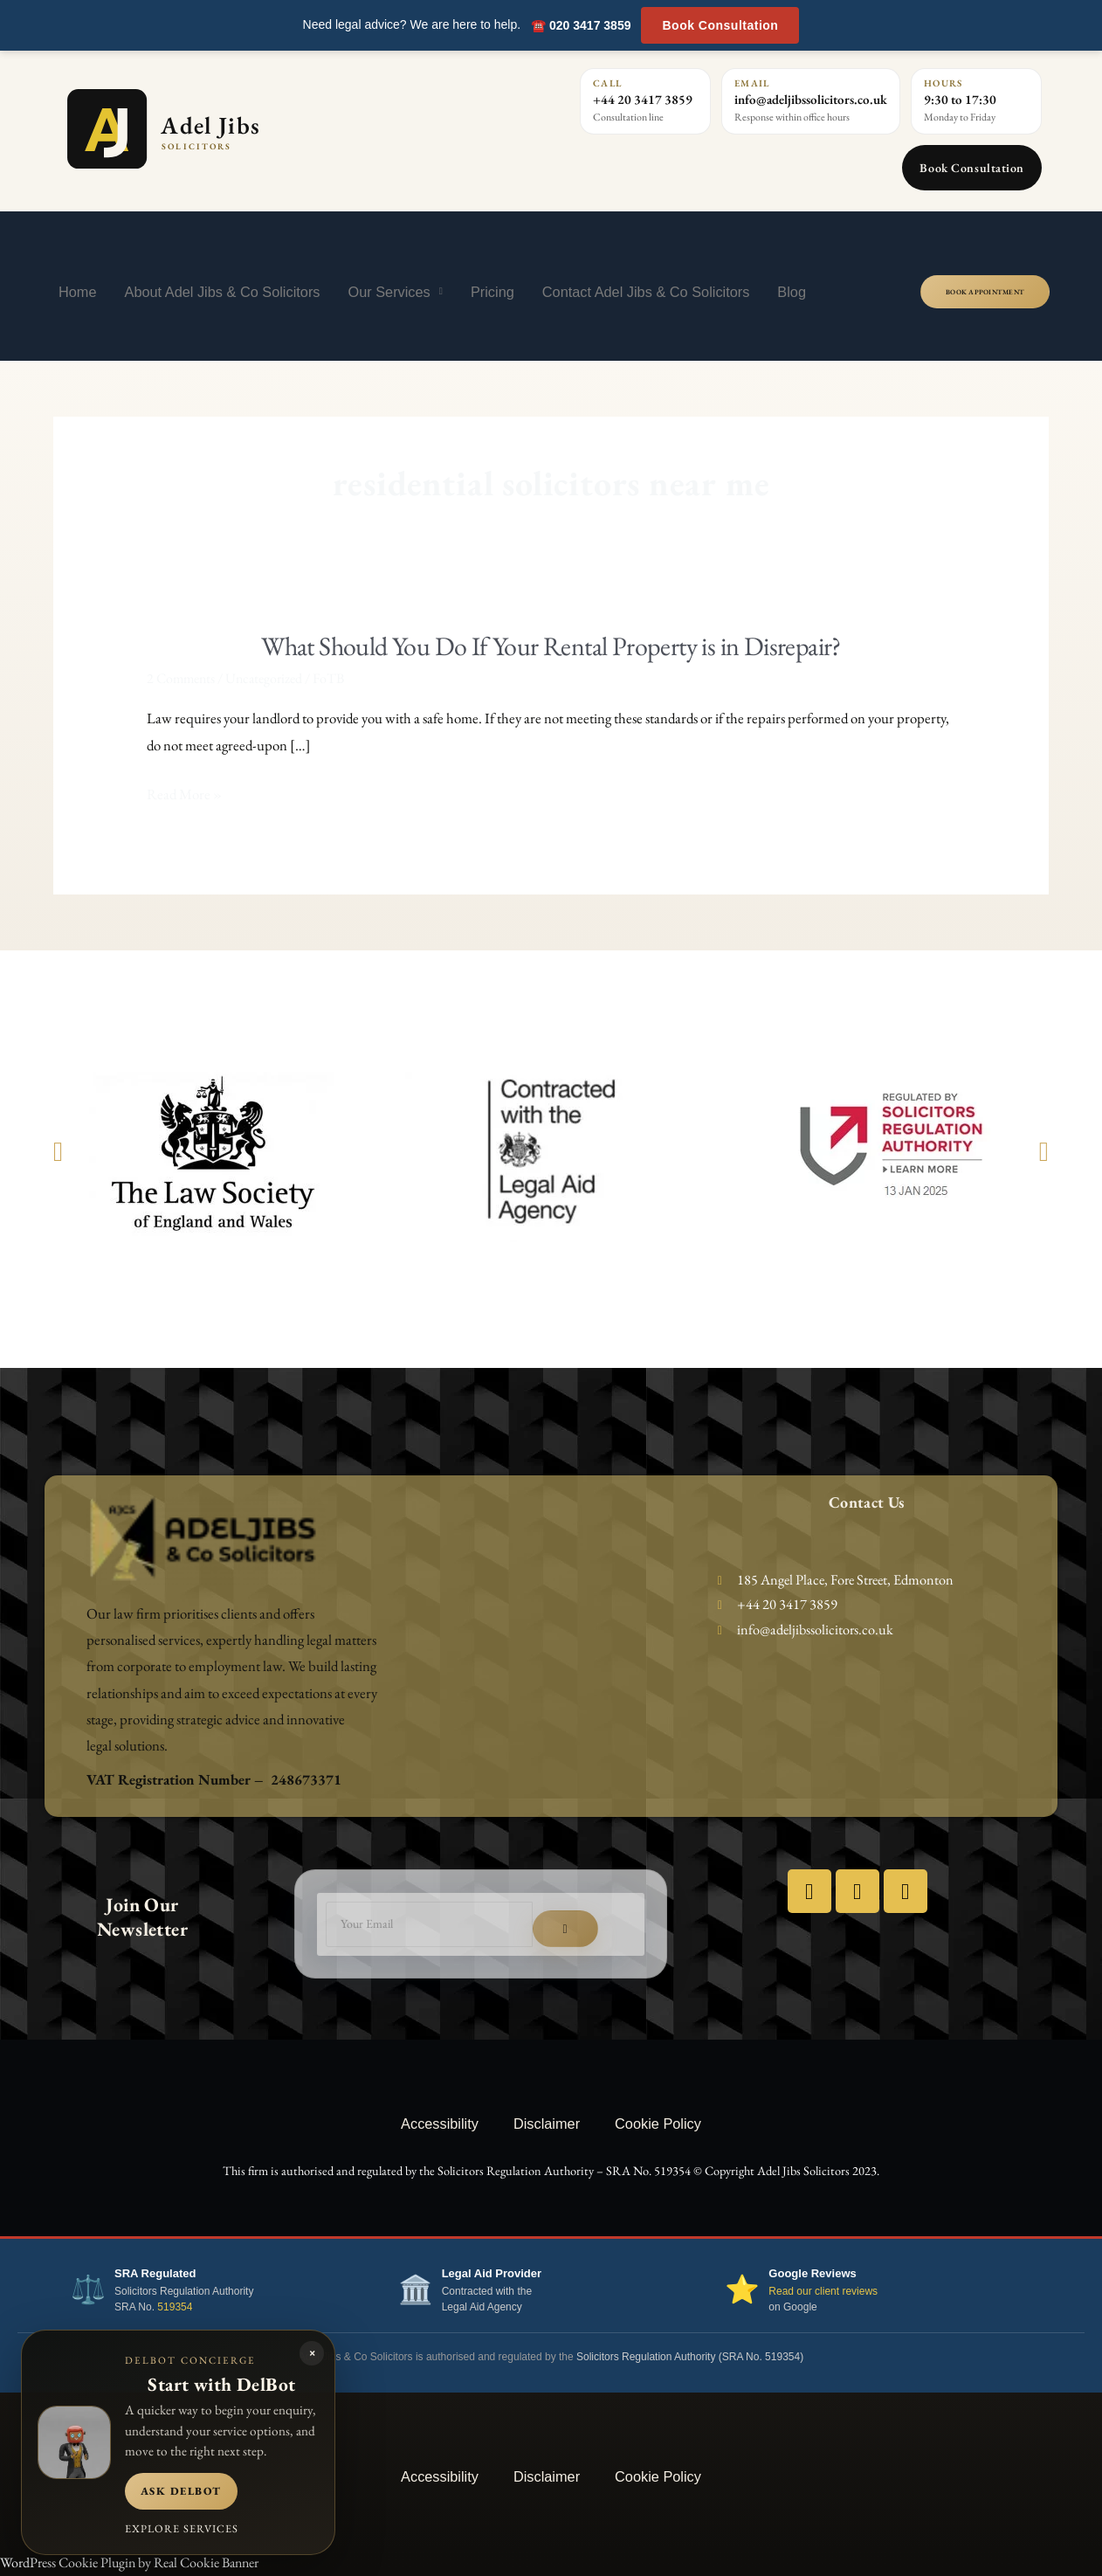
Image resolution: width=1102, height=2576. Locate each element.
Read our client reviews (823, 2291)
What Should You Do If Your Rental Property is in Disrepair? (551, 646)
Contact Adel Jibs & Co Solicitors (646, 292)
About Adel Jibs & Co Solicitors (222, 292)
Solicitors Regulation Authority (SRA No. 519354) (689, 2357)
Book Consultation (720, 25)
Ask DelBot (181, 2490)
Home (78, 292)
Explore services (181, 2528)
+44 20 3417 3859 (642, 99)
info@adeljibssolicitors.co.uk (810, 99)
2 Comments (181, 678)
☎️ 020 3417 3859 (580, 25)
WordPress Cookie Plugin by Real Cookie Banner (129, 2562)
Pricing (492, 292)
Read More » (184, 794)
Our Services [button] (395, 291)
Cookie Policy (658, 2123)
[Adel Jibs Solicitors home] (239, 129)
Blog (791, 292)
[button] (58, 1151)
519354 (174, 2307)
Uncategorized (263, 678)
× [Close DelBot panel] (312, 2353)
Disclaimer (546, 2123)
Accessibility (440, 2123)
